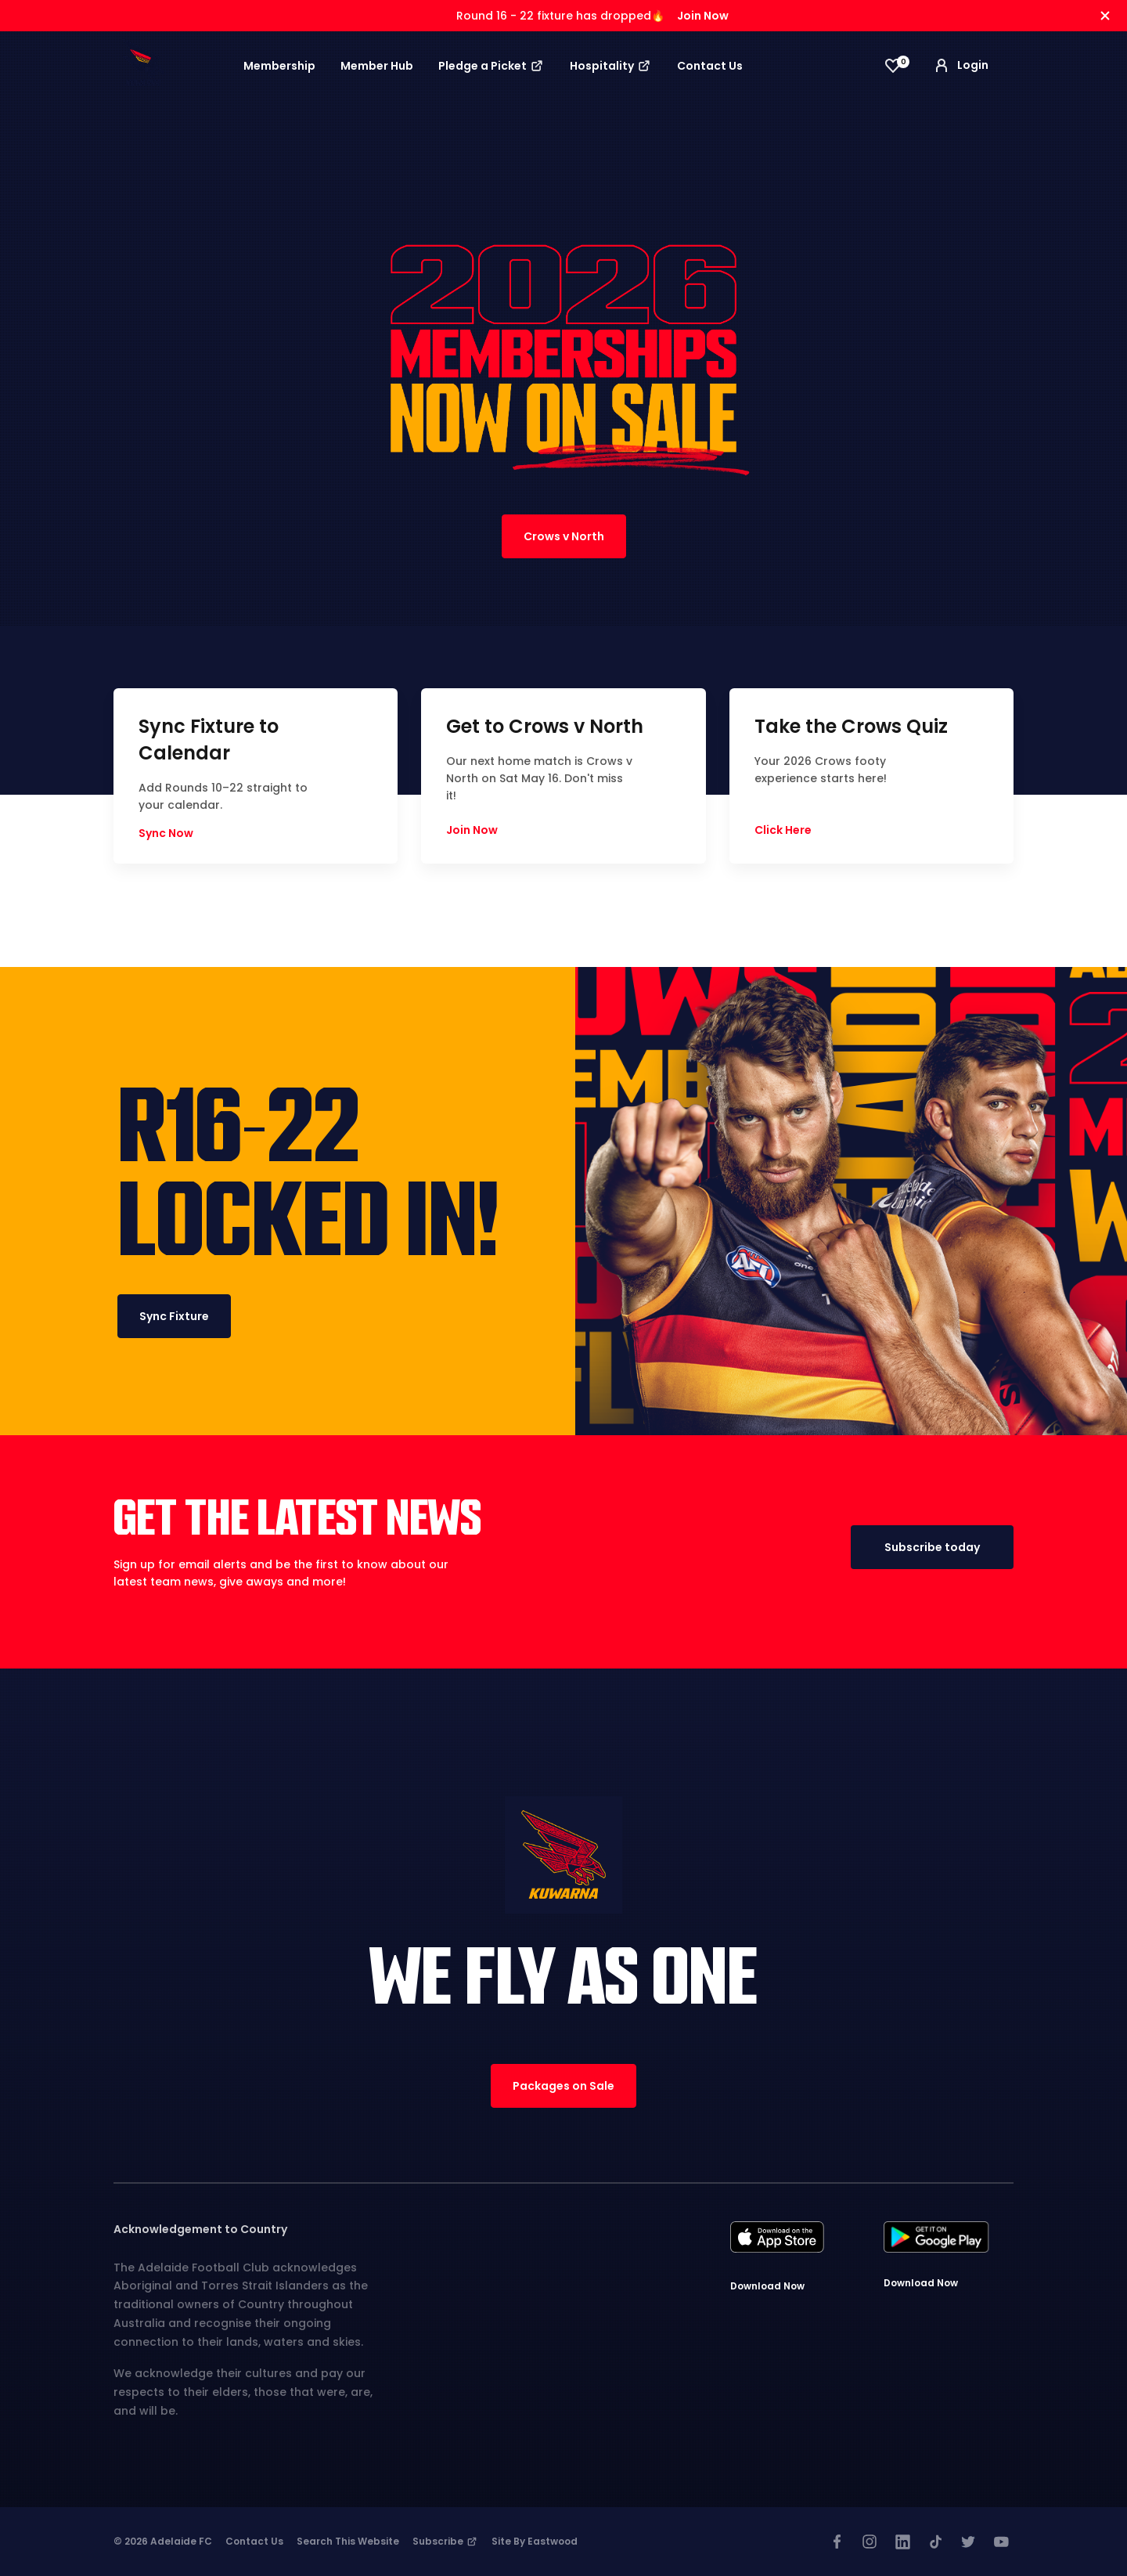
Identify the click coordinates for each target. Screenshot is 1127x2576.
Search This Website (348, 2541)
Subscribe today (932, 1547)
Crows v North (564, 536)
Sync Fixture (174, 1316)
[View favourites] (893, 65)
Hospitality (611, 66)
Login (960, 65)
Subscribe (445, 2541)
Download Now (767, 2286)
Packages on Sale (563, 2086)
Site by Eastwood (534, 2541)
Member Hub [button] (376, 66)
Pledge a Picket (491, 66)
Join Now (703, 15)
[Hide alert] (1105, 15)
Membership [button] (279, 66)
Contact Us (710, 66)
